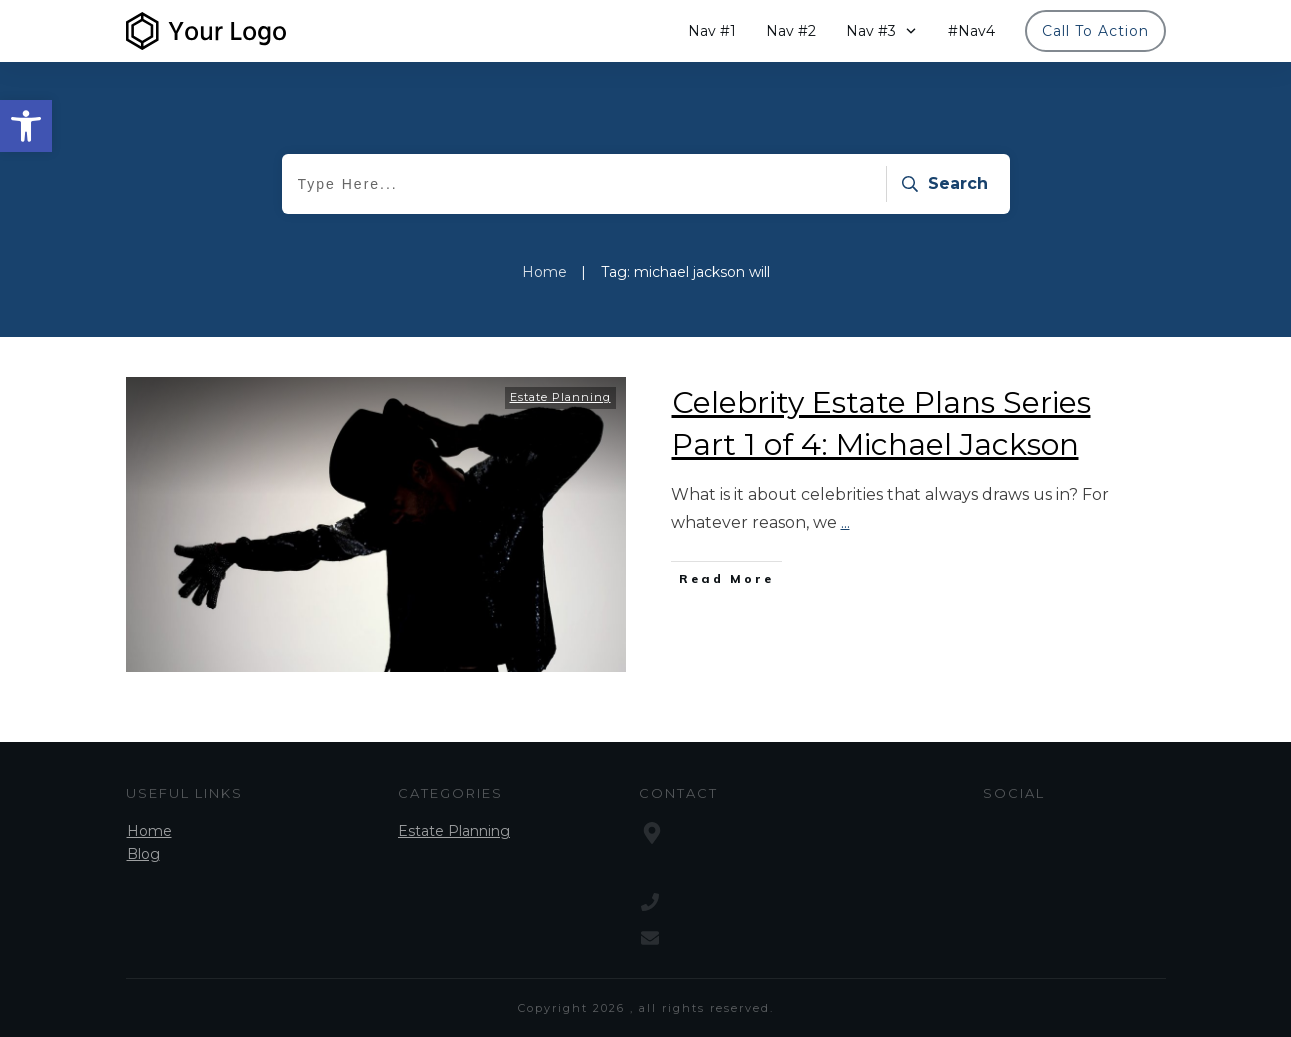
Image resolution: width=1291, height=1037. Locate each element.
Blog (143, 854)
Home (149, 831)
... (845, 522)
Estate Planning (560, 397)
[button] (26, 126)
